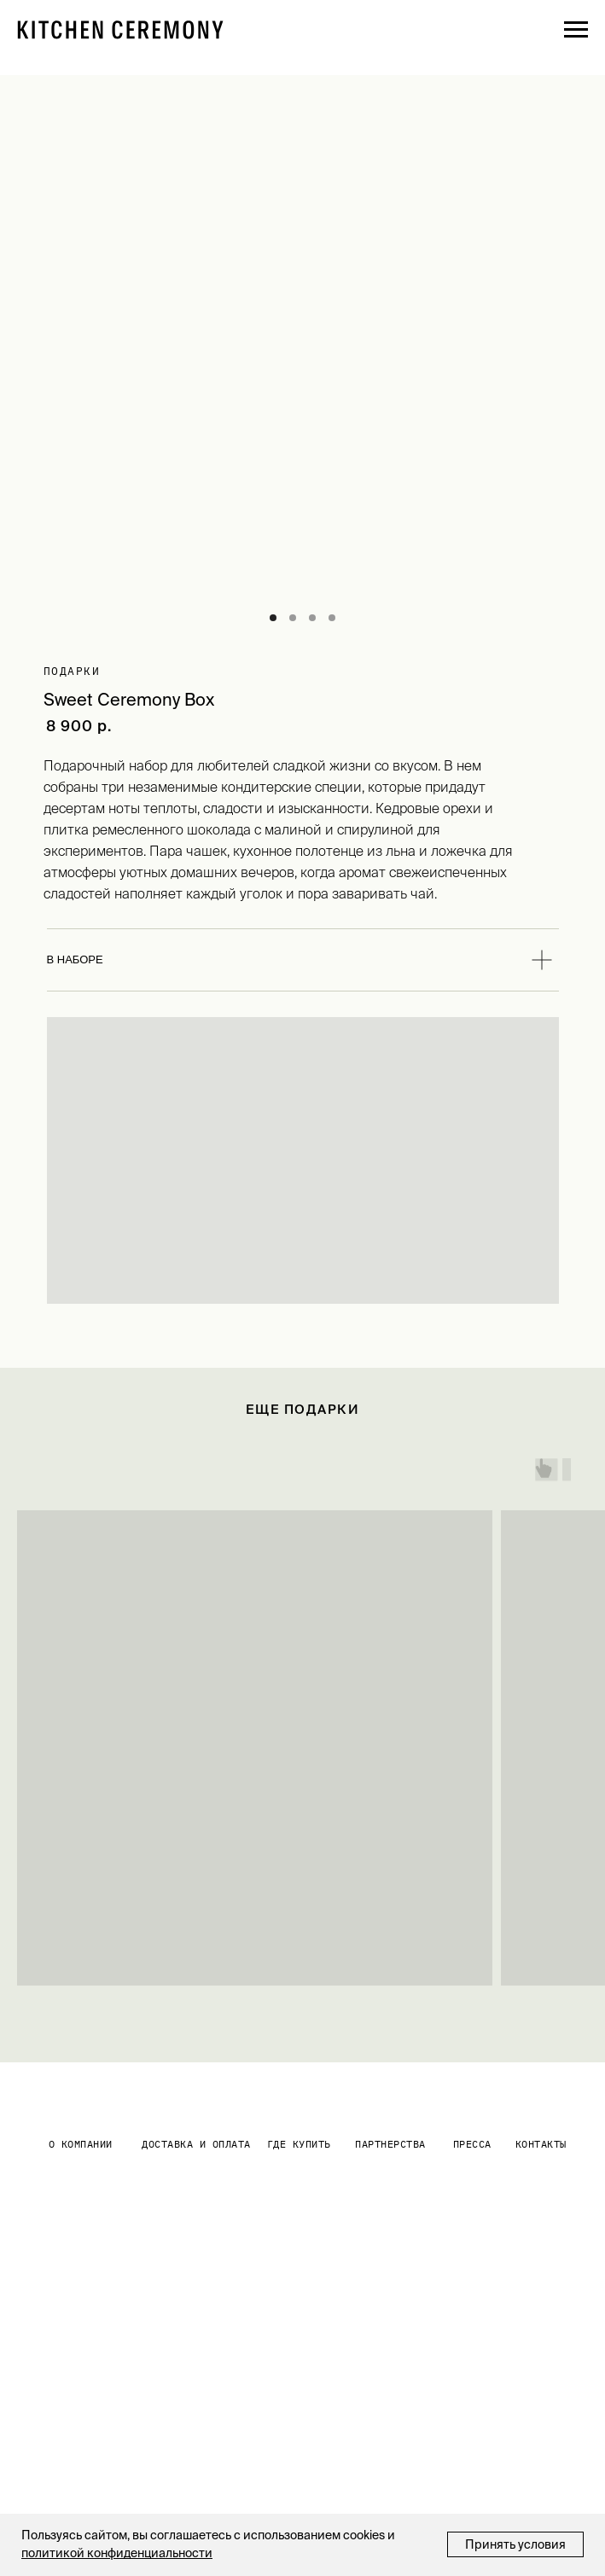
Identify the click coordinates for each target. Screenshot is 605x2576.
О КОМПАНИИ (81, 2143)
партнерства (390, 2143)
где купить (299, 2143)
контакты (541, 2143)
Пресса (472, 2143)
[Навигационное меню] (576, 29)
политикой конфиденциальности (116, 2553)
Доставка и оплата (196, 2143)
